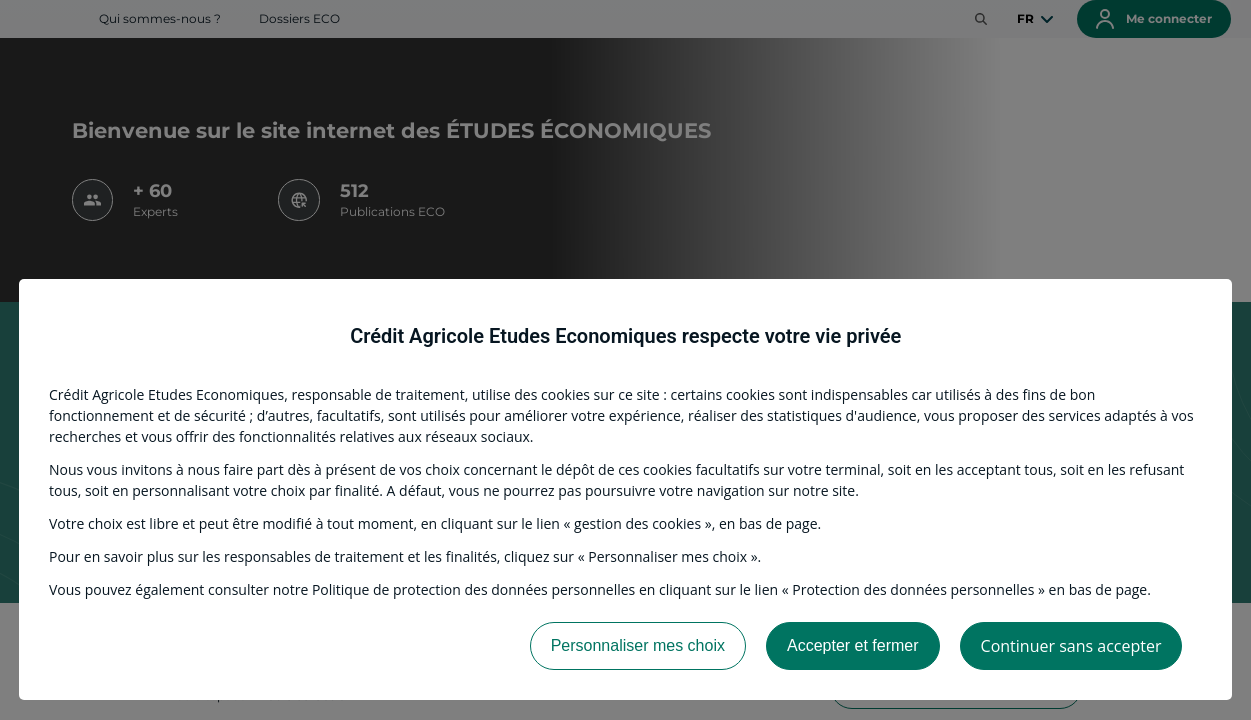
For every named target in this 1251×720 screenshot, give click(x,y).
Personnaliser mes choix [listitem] (638, 645)
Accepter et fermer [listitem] (853, 645)
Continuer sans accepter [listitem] (1071, 646)
